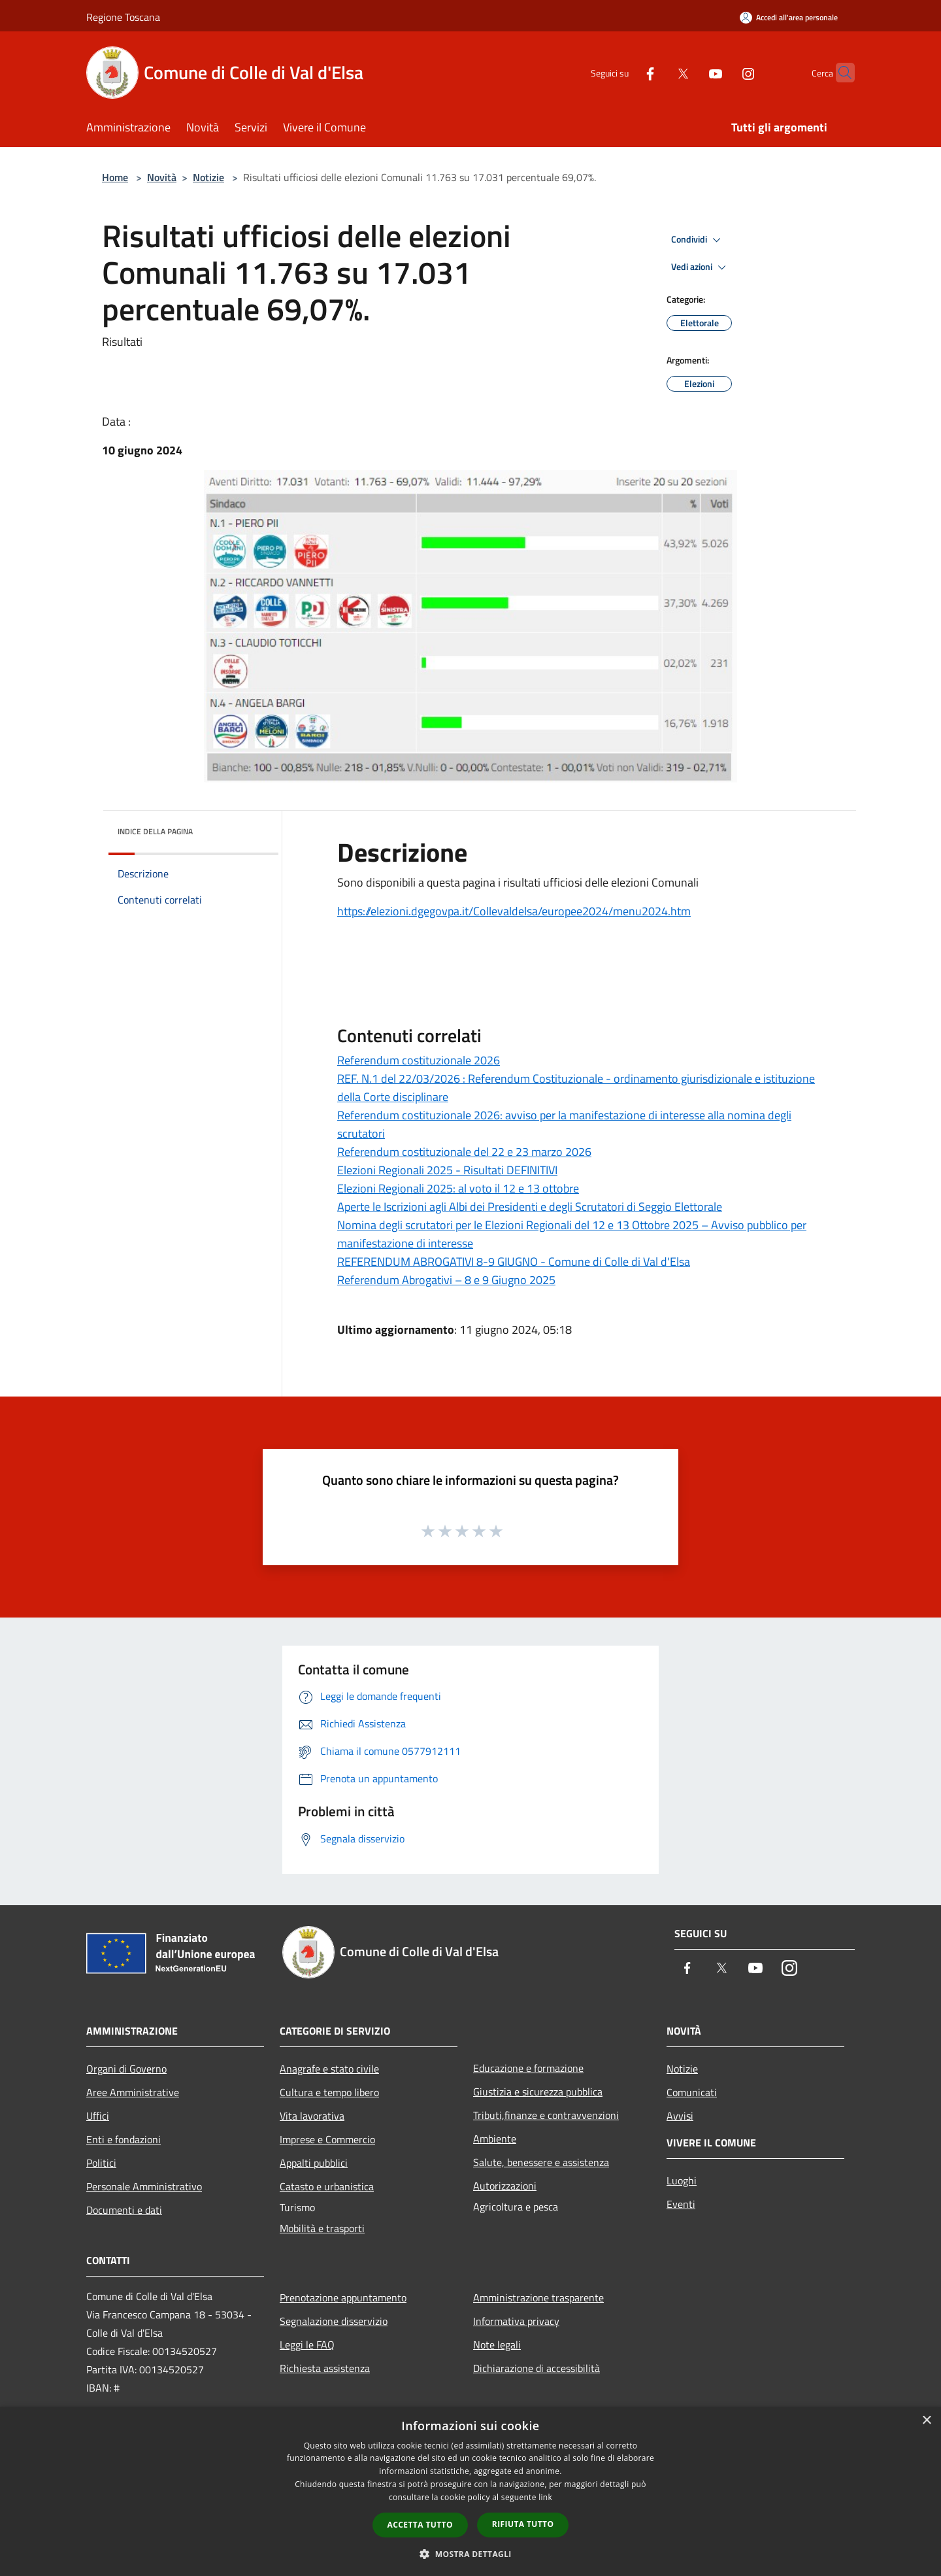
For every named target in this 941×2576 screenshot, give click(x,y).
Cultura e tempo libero (329, 2092)
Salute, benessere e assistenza (541, 2162)
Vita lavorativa (312, 2116)
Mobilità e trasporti (322, 2228)
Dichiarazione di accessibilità (536, 2368)
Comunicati (692, 2092)
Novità (161, 177)
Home (115, 177)
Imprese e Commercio (327, 2139)
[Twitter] (657, 72)
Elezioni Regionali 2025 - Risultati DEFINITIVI (447, 1170)
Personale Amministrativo (144, 2186)
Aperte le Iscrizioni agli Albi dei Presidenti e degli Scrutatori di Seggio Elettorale (529, 1206)
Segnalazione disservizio (334, 2321)
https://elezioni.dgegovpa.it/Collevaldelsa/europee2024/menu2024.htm (514, 911)
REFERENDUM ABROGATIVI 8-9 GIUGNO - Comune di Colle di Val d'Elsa (513, 1261)
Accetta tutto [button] (420, 2524)
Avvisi (680, 2116)
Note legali (497, 2344)
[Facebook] (625, 72)
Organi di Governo (126, 2068)
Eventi (681, 2204)
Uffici (97, 2116)
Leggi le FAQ (307, 2344)
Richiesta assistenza (325, 2368)
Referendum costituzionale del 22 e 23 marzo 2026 (464, 1152)
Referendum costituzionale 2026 (418, 1060)
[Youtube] (690, 72)
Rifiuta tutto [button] (523, 2524)
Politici (101, 2163)
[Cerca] (839, 72)
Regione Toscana (123, 17)
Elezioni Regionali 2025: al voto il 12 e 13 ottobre (458, 1188)
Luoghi (682, 2180)
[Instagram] (723, 72)
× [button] (926, 2421)
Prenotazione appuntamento (343, 2297)
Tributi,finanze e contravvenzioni (546, 2115)
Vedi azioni (700, 267)
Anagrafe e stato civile (329, 2068)
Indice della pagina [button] (155, 831)
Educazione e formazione (528, 2068)
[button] (470, 2553)
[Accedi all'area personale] (789, 17)
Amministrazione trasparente (538, 2297)
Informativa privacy (516, 2321)
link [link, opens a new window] (545, 2497)
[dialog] (470, 2491)
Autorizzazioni (505, 2186)
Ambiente (494, 2138)
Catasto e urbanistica (327, 2186)
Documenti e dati (124, 2210)
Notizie (208, 177)
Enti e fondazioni (123, 2139)
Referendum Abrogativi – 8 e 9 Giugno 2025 (446, 1280)
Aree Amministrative (132, 2092)
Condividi (698, 240)
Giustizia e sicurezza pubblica (538, 2091)
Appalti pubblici (314, 2163)
